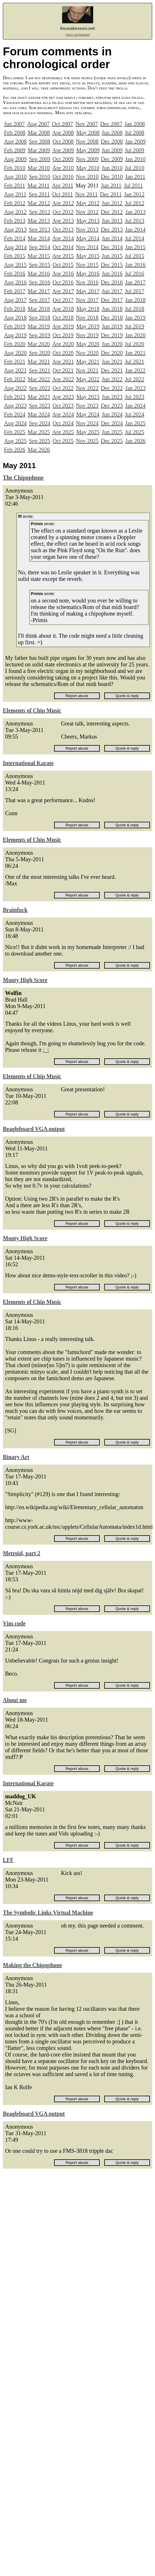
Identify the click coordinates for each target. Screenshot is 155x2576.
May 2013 (87, 221)
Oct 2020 (63, 353)
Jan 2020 (135, 335)
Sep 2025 (39, 441)
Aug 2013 (15, 229)
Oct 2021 (63, 370)
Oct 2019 (63, 335)
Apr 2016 (63, 273)
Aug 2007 (38, 124)
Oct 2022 (63, 388)
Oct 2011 (62, 194)
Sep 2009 (39, 159)
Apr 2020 (63, 344)
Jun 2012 (112, 203)
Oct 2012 (63, 212)
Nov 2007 (86, 124)
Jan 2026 (135, 441)
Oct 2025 (63, 441)
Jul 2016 (134, 273)
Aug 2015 (15, 265)
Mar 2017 (39, 291)
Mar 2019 (39, 326)
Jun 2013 (112, 221)
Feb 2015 (14, 256)
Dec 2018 (112, 317)
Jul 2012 (134, 203)
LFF (8, 1860)
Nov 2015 (87, 265)
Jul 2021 (134, 361)
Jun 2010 (112, 168)
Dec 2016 (112, 282)
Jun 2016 (112, 273)
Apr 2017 (63, 291)
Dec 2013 (112, 229)
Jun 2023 (112, 397)
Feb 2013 (14, 221)
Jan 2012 (134, 194)
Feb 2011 (14, 185)
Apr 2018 (63, 309)
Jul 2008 (134, 133)
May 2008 (87, 133)
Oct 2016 (63, 282)
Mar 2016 (39, 273)
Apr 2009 (63, 150)
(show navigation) (77, 35)
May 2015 (87, 256)
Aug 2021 (15, 370)
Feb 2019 (14, 326)
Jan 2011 (135, 177)
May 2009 (87, 150)
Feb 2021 (14, 361)
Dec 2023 (112, 405)
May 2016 (87, 273)
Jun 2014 (112, 238)
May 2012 (87, 203)
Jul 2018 (134, 309)
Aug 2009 (15, 159)
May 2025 (87, 432)
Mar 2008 (39, 133)
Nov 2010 (87, 177)
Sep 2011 (39, 194)
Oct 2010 (63, 177)
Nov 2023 (87, 405)
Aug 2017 (15, 300)
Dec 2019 (112, 335)
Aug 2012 (15, 212)
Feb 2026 (14, 450)
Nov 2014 (87, 247)
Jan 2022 (135, 370)
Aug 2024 (15, 423)
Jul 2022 (134, 379)
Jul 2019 (134, 326)
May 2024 (87, 414)
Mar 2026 (39, 450)
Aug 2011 (15, 194)
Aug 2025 (15, 441)
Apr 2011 (62, 185)
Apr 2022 (63, 379)
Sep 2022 (39, 388)
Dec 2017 (112, 300)
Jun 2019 (112, 326)
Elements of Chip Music (32, 710)
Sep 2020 (39, 353)
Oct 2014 (63, 247)
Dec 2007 (111, 124)
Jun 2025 (112, 432)
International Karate (28, 763)
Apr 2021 (63, 361)
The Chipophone (23, 477)
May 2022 (87, 379)
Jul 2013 (134, 221)
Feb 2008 (14, 133)
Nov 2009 (87, 159)
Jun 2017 (112, 291)
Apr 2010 (63, 168)
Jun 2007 (14, 124)
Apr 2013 (63, 221)
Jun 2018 (112, 309)
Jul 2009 (134, 150)
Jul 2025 (134, 432)
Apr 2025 (63, 432)
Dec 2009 (112, 159)
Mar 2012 (39, 203)
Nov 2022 (87, 388)
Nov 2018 (87, 317)
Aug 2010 (15, 177)
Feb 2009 (14, 150)
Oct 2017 (63, 300)
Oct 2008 (63, 141)
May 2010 (87, 168)
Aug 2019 (15, 335)
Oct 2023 (63, 405)
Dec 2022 (112, 388)
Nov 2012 (87, 212)
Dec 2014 (112, 247)
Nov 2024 (87, 423)
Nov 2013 (87, 229)
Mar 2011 (38, 185)
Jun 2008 (112, 133)
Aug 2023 (15, 405)
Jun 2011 (111, 185)
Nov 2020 (87, 353)
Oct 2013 (63, 229)
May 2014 (87, 238)
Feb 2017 (14, 291)
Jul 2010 (134, 168)
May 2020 (87, 344)
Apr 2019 (63, 326)
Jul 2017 (134, 291)
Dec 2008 (112, 141)
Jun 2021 (112, 361)
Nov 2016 (87, 282)
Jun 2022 (112, 379)
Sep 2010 (39, 177)
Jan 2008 (135, 124)
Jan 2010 (135, 159)
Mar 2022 (39, 379)
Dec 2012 (112, 212)
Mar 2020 (39, 344)
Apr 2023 (63, 397)
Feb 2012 (14, 203)
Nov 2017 (87, 300)
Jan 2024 (135, 405)
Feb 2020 (14, 344)
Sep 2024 (39, 423)
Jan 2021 (135, 353)
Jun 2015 (112, 256)
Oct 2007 (62, 124)
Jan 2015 (135, 247)
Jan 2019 (135, 317)
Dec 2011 (111, 194)
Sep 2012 (39, 212)
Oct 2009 (63, 159)
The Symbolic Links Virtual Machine (48, 1912)
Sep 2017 (39, 300)
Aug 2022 (15, 388)
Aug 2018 (15, 317)
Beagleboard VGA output (34, 1129)
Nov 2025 (87, 441)
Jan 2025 (135, 423)
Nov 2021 (87, 370)
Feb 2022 (14, 379)
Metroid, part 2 (21, 1553)
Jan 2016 (135, 265)
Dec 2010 (112, 177)
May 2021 (87, 361)
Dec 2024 (112, 423)
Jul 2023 (134, 397)
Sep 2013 (39, 229)
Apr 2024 (63, 414)
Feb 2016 (14, 273)
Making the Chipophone (32, 1965)
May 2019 (87, 326)
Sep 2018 (39, 317)
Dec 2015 (112, 265)
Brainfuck (15, 910)
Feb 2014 (14, 238)
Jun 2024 (112, 414)
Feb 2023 (14, 397)
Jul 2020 (134, 344)
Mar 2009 (39, 150)
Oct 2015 (63, 265)
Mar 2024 (39, 414)
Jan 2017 (135, 282)
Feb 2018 (14, 309)
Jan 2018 (135, 300)
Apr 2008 (63, 133)
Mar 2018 (39, 309)
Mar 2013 (39, 221)
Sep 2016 (39, 282)
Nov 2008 (87, 141)
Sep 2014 (39, 247)
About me (15, 1700)
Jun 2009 (112, 150)
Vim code (14, 1623)
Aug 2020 (15, 353)
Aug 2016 (15, 282)
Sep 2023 (39, 405)
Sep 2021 (39, 370)
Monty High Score (25, 980)
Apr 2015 (63, 256)
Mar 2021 (39, 361)
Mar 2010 (39, 168)
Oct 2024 (63, 423)
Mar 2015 (39, 256)
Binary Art (16, 1457)
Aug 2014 (15, 247)
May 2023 (87, 397)
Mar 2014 (39, 238)
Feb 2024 (14, 414)
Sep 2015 (39, 265)
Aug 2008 (15, 141)
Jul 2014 (134, 238)
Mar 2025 (39, 432)
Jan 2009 (135, 141)
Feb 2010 (14, 168)
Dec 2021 (112, 370)
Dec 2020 (112, 353)
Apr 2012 (63, 203)
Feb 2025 (14, 432)
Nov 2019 (87, 335)
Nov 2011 (86, 194)
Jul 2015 (134, 256)
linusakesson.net (77, 28)
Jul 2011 (133, 185)
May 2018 (87, 309)
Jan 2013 (135, 212)
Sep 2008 (39, 141)
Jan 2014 (135, 229)
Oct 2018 (63, 317)
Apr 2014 (63, 238)
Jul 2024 (134, 414)
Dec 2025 (112, 441)
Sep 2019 (39, 335)
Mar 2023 (39, 397)
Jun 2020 (112, 344)
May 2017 (87, 291)
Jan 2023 (135, 388)
